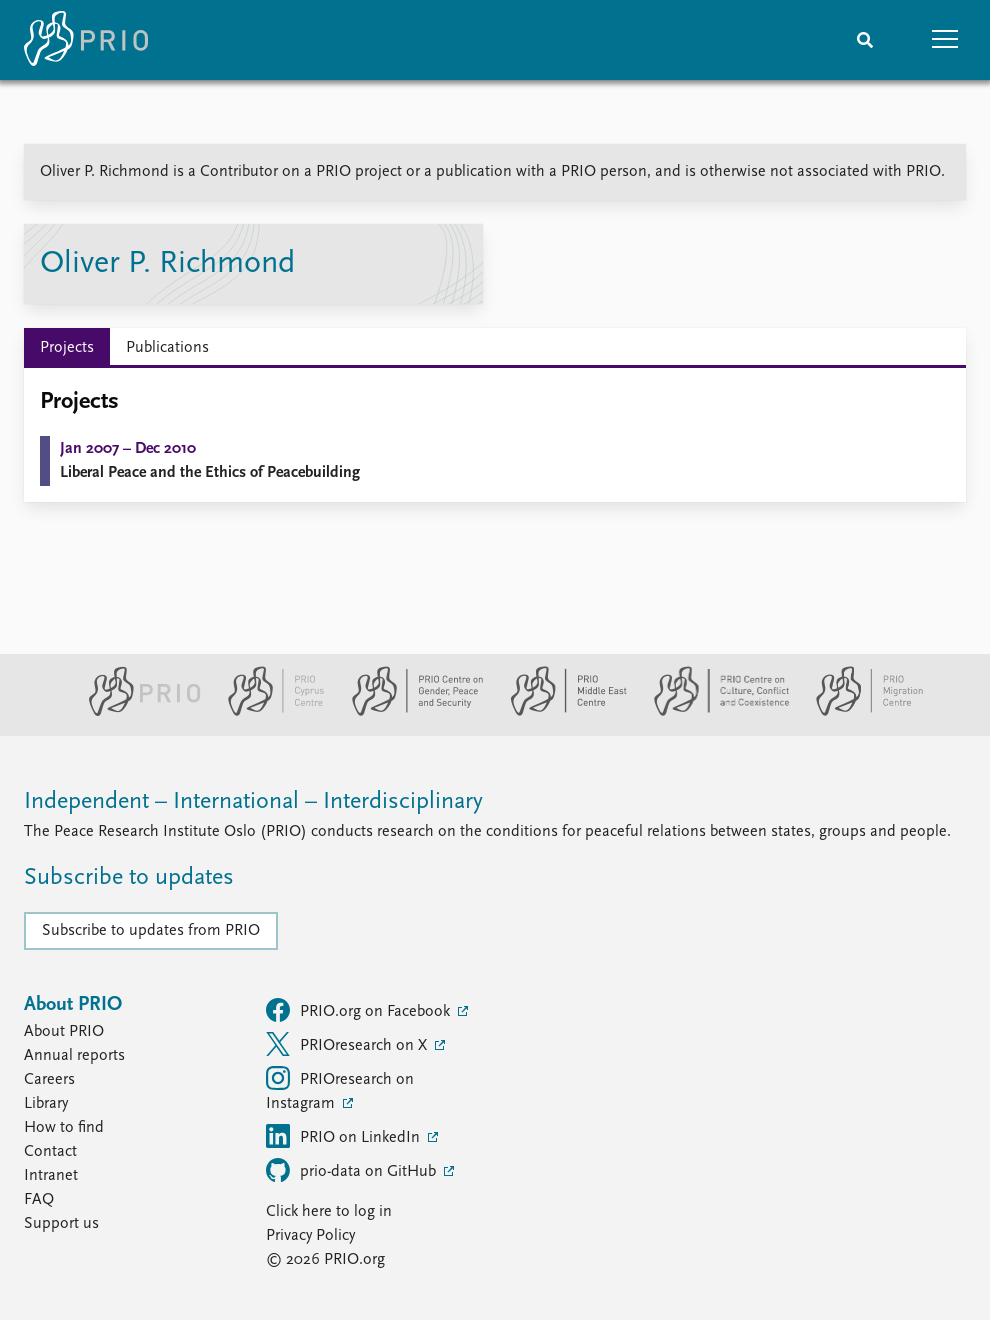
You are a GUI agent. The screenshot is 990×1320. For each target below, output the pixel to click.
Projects (67, 348)
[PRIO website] (136, 712)
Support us (61, 1224)
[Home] (86, 40)
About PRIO (64, 1032)
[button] (945, 40)
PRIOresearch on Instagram (340, 1089)
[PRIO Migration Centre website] (859, 712)
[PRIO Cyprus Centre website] (268, 712)
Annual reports (74, 1056)
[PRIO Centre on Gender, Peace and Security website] (409, 712)
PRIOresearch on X (348, 1044)
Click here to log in (329, 1212)
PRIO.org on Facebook (360, 1010)
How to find (64, 1128)
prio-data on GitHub (353, 1170)
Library (46, 1104)
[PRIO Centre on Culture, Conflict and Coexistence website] (713, 712)
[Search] (865, 40)
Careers (49, 1080)
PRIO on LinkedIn (345, 1136)
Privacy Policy (310, 1236)
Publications (167, 348)
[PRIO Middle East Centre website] (560, 712)
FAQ (39, 1200)
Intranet (51, 1176)
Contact (50, 1152)
